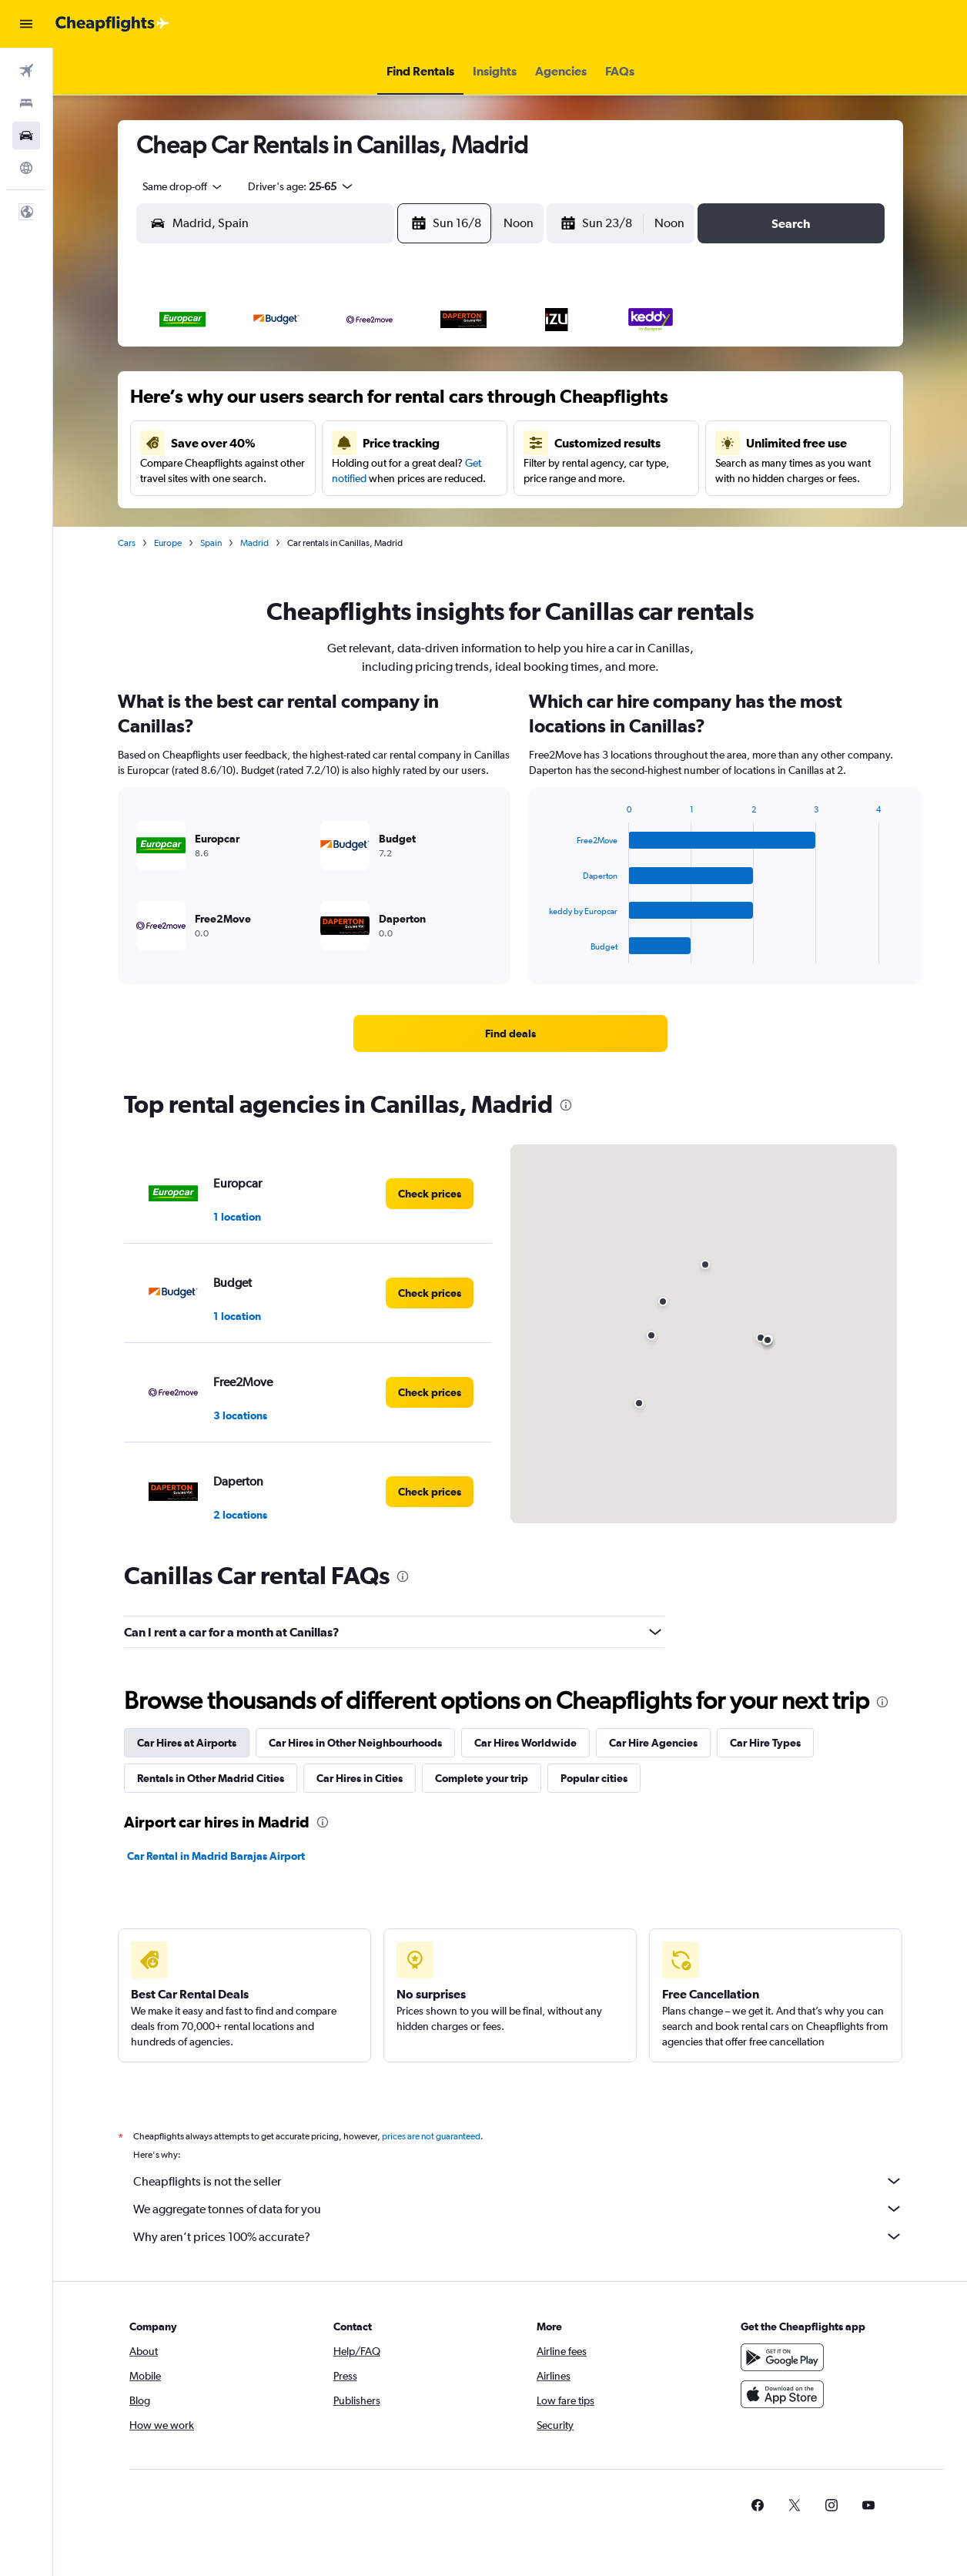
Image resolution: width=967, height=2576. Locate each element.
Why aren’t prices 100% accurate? (518, 2236)
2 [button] (236, 404)
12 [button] (347, 441)
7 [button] (421, 404)
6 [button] (384, 404)
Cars (127, 543)
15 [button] (458, 441)
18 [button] (310, 478)
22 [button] (458, 478)
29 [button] (458, 515)
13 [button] (384, 441)
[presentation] (566, 1105)
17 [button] (273, 478)
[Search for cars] (26, 135)
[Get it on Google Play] (782, 2357)
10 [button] (273, 441)
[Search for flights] (26, 70)
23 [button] (236, 515)
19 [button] (347, 478)
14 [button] (421, 441)
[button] (26, 24)
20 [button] (384, 478)
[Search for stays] (26, 103)
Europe (168, 543)
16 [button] (236, 478)
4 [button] (310, 404)
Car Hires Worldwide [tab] (525, 1743)
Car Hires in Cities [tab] (359, 1778)
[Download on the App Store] (782, 2394)
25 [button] (310, 515)
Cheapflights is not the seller (518, 2181)
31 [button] (273, 552)
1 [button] (458, 367)
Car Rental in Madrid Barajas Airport (216, 1856)
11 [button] (310, 441)
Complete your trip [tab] (481, 1778)
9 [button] (236, 441)
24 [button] (273, 515)
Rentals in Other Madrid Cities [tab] (210, 1778)
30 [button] (236, 552)
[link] (510, 1033)
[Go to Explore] (26, 167)
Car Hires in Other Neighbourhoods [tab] (355, 1743)
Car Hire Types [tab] (765, 1743)
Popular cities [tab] (593, 1778)
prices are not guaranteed (431, 2136)
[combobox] (177, 186)
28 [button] (421, 515)
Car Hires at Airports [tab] (186, 1743)
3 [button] (273, 404)
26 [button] (347, 515)
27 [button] (384, 515)
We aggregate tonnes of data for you (518, 2208)
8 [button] (458, 404)
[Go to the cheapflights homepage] (112, 24)
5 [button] (347, 404)
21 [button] (421, 478)
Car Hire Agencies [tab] (653, 1743)
